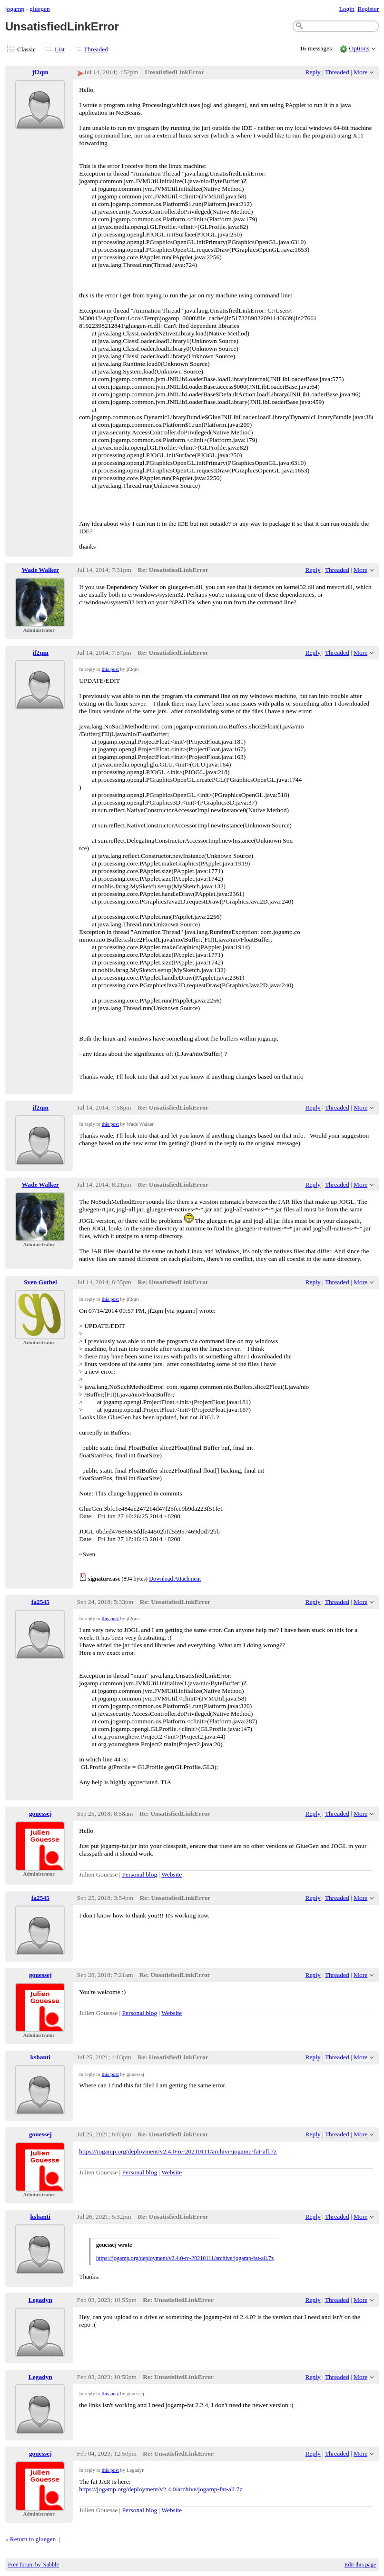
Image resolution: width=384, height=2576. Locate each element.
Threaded (96, 49)
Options (359, 48)
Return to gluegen (33, 2539)
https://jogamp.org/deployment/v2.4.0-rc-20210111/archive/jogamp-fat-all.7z (177, 2151)
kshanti (40, 2057)
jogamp (14, 8)
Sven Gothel (40, 1282)
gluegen (40, 8)
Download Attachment (175, 1578)
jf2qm (40, 72)
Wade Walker (40, 569)
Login (346, 8)
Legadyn (40, 2299)
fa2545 (40, 1601)
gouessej (40, 1813)
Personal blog (140, 1874)
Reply (313, 72)
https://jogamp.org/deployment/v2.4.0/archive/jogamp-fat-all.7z (160, 2489)
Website (171, 1874)
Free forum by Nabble (33, 2564)
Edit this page (360, 2564)
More (360, 72)
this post (110, 669)
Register (368, 8)
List (60, 49)
